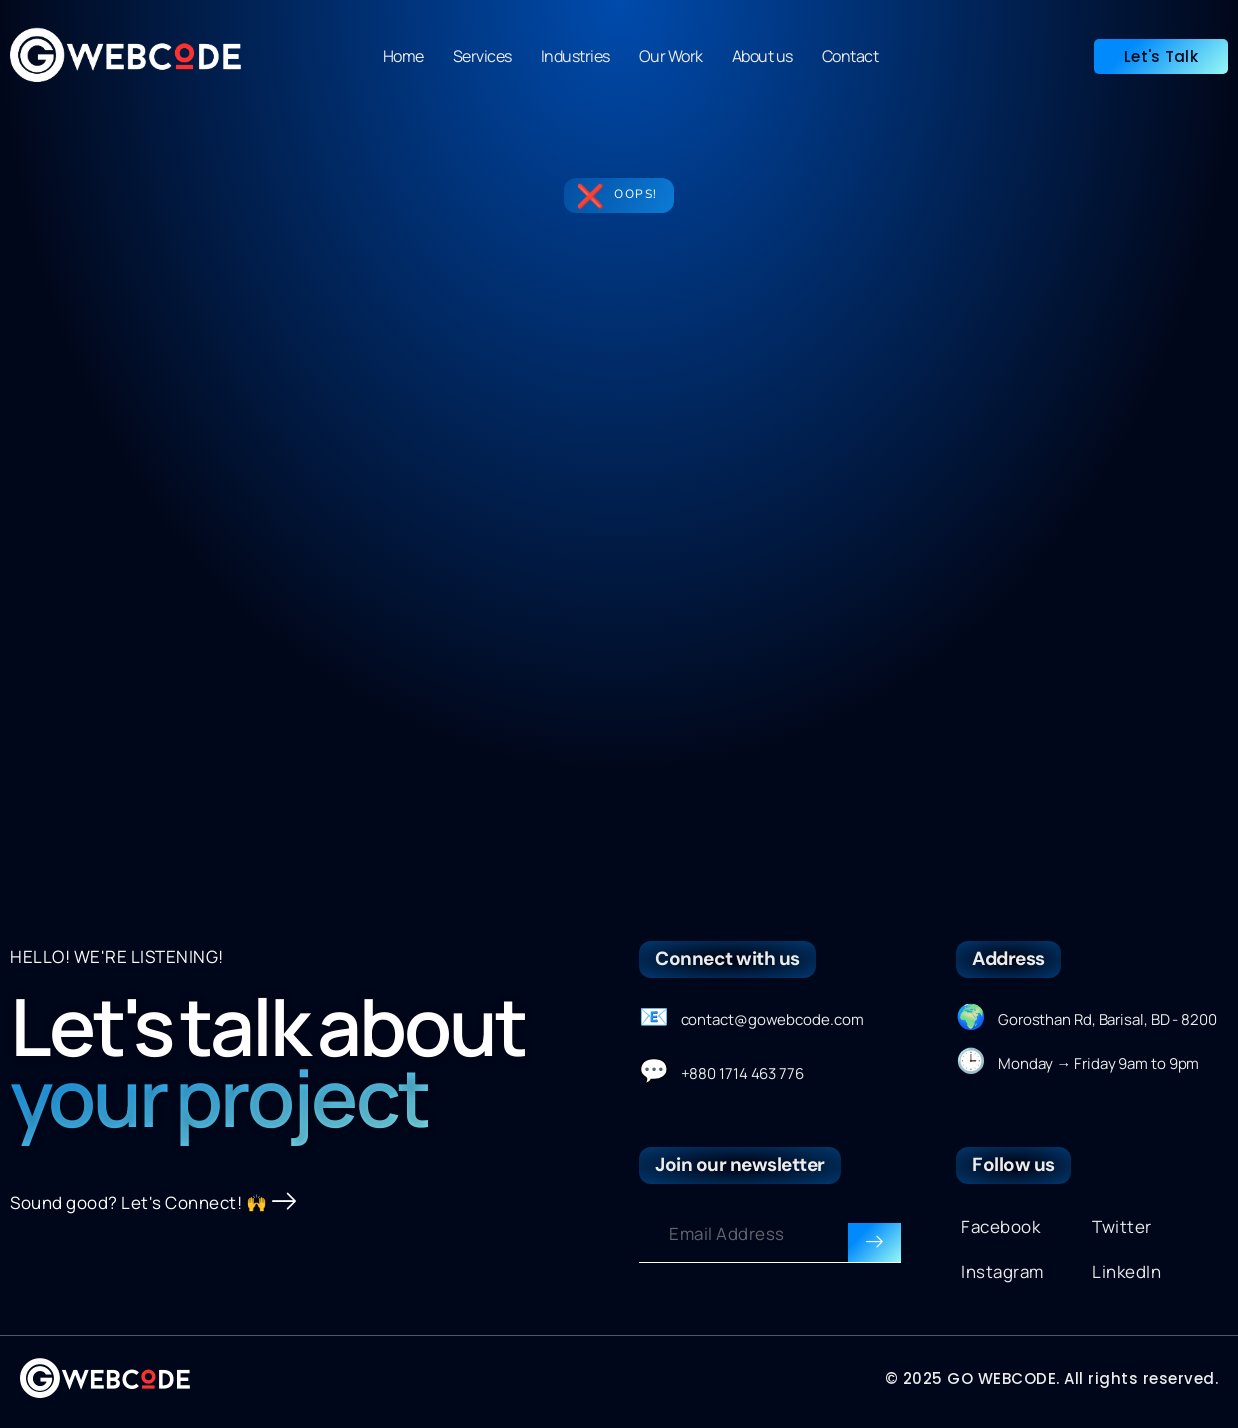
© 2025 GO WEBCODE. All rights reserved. (1052, 1378)
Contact (850, 56)
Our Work (671, 56)
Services (482, 56)
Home (403, 56)
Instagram (1002, 1271)
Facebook (1000, 1226)
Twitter (1122, 1226)
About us (762, 56)
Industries (575, 56)
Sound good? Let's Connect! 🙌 (153, 1204)
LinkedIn (1126, 1271)
